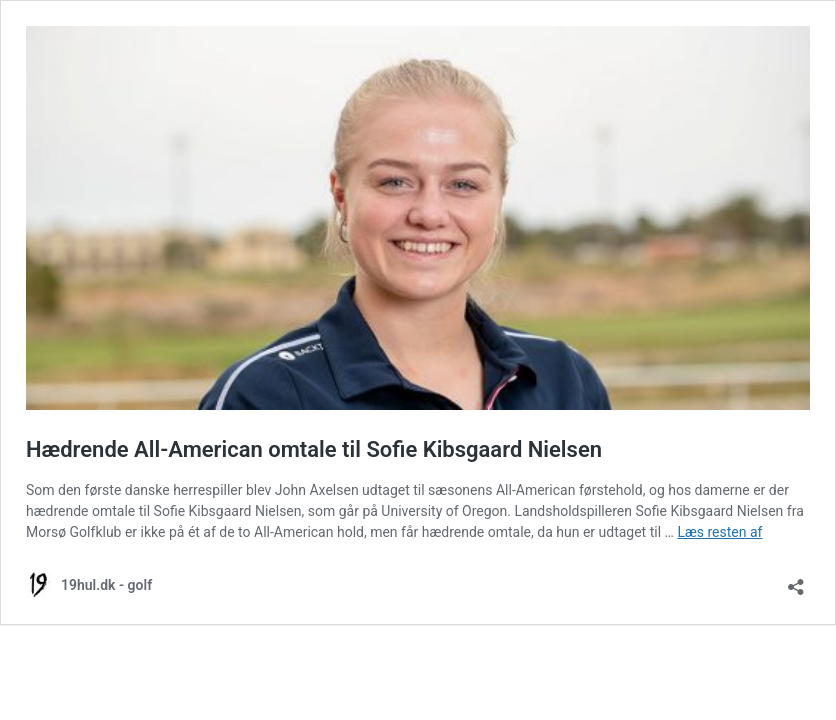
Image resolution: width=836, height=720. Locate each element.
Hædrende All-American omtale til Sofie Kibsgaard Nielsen (314, 449)
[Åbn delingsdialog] (796, 580)
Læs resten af (719, 532)
